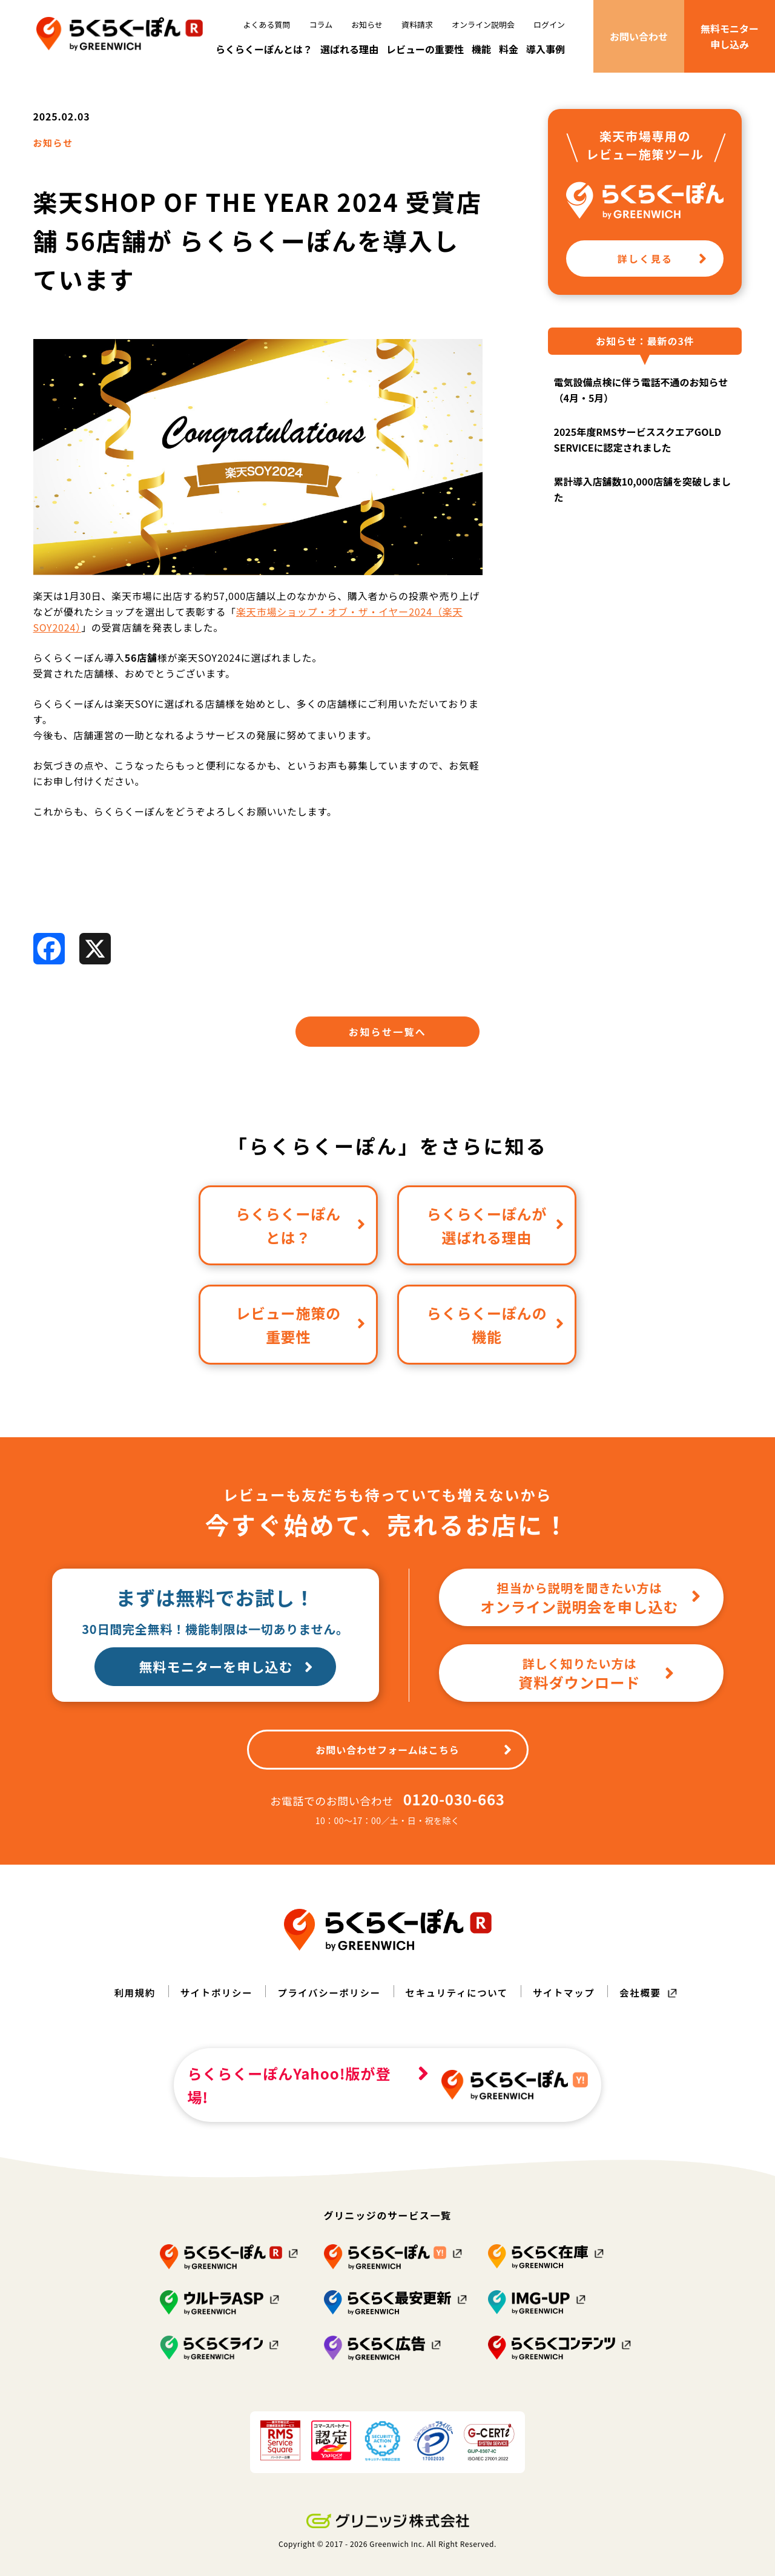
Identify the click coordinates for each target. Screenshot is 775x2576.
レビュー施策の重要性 (301, 1339)
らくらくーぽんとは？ (264, 49)
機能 (481, 49)
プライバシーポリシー (327, 2007)
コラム (321, 24)
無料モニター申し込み (730, 36)
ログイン (549, 24)
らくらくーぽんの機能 (495, 1339)
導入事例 (545, 49)
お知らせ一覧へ (387, 1046)
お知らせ (367, 24)
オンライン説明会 (483, 24)
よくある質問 (267, 24)
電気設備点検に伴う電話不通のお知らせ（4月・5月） (640, 404)
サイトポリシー (212, 2007)
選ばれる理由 (349, 49)
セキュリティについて (459, 2007)
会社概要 (646, 2007)
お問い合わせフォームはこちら (413, 1764)
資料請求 (417, 24)
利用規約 (129, 2007)
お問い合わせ (639, 36)
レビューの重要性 (425, 49)
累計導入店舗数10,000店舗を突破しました (641, 503)
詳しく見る (662, 272)
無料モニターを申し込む (228, 1681)
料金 (508, 49)
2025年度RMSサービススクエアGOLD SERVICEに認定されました (637, 453)
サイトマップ (568, 2007)
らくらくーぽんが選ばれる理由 (495, 1239)
